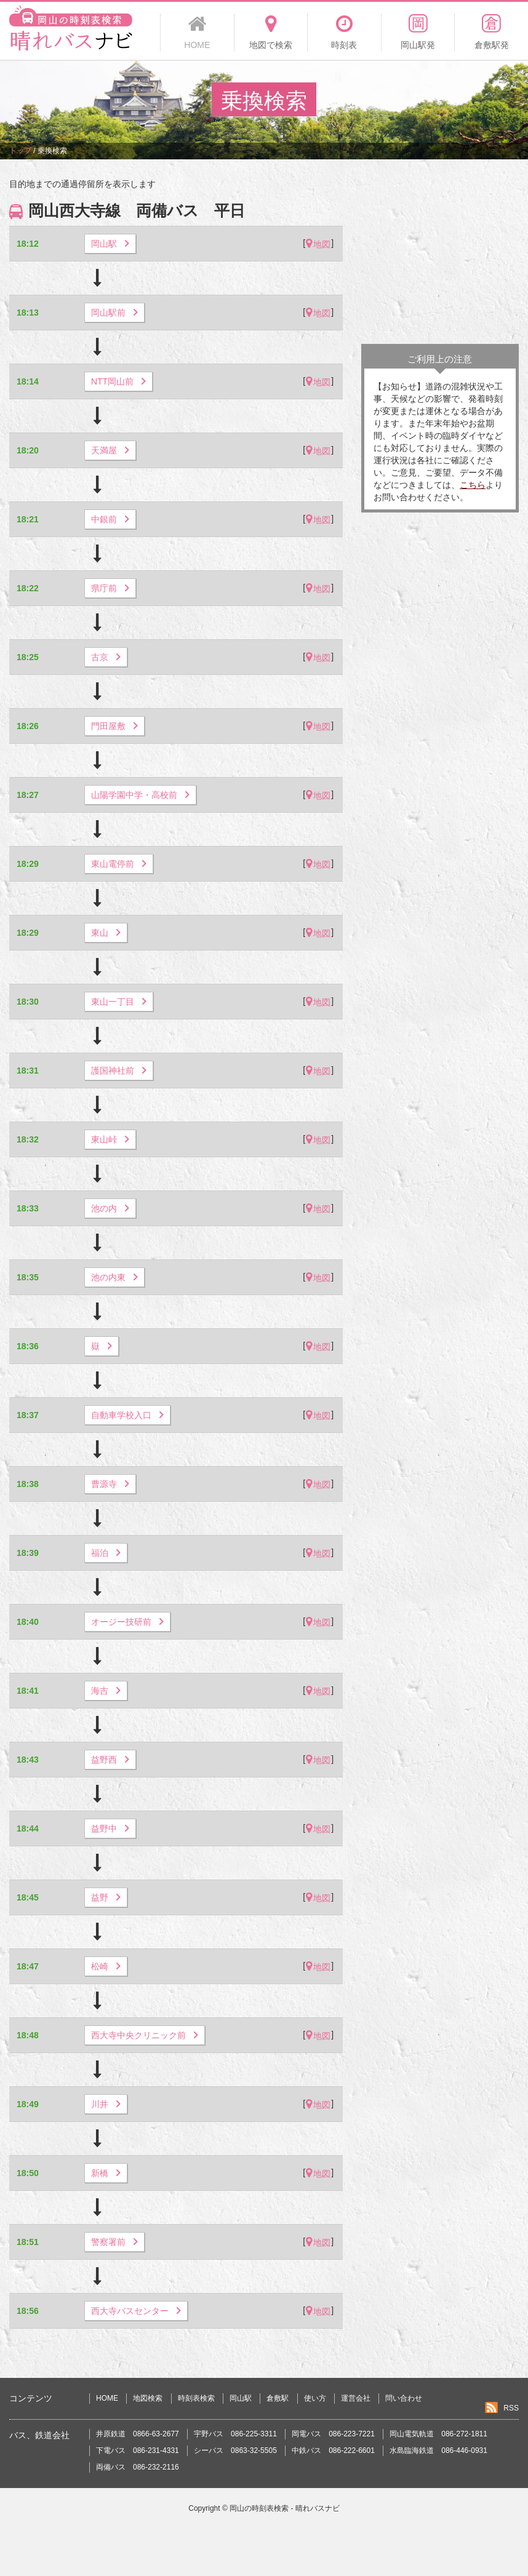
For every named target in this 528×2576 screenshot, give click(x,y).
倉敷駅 (277, 2398)
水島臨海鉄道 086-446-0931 (438, 2450)
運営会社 (355, 2398)
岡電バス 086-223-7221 (333, 2434)
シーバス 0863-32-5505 (235, 2450)
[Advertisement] (440, 255)
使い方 (315, 2398)
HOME (107, 2398)
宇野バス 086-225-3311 (235, 2434)
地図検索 (147, 2398)
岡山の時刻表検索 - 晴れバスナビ (285, 2508)
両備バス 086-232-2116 (137, 2467)
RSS (511, 2408)
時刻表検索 (196, 2398)
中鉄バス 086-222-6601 (333, 2450)
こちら (473, 485)
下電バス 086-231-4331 (137, 2450)
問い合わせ (403, 2398)
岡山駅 (241, 2398)
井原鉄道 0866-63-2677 (137, 2434)
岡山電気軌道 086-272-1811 (438, 2434)
